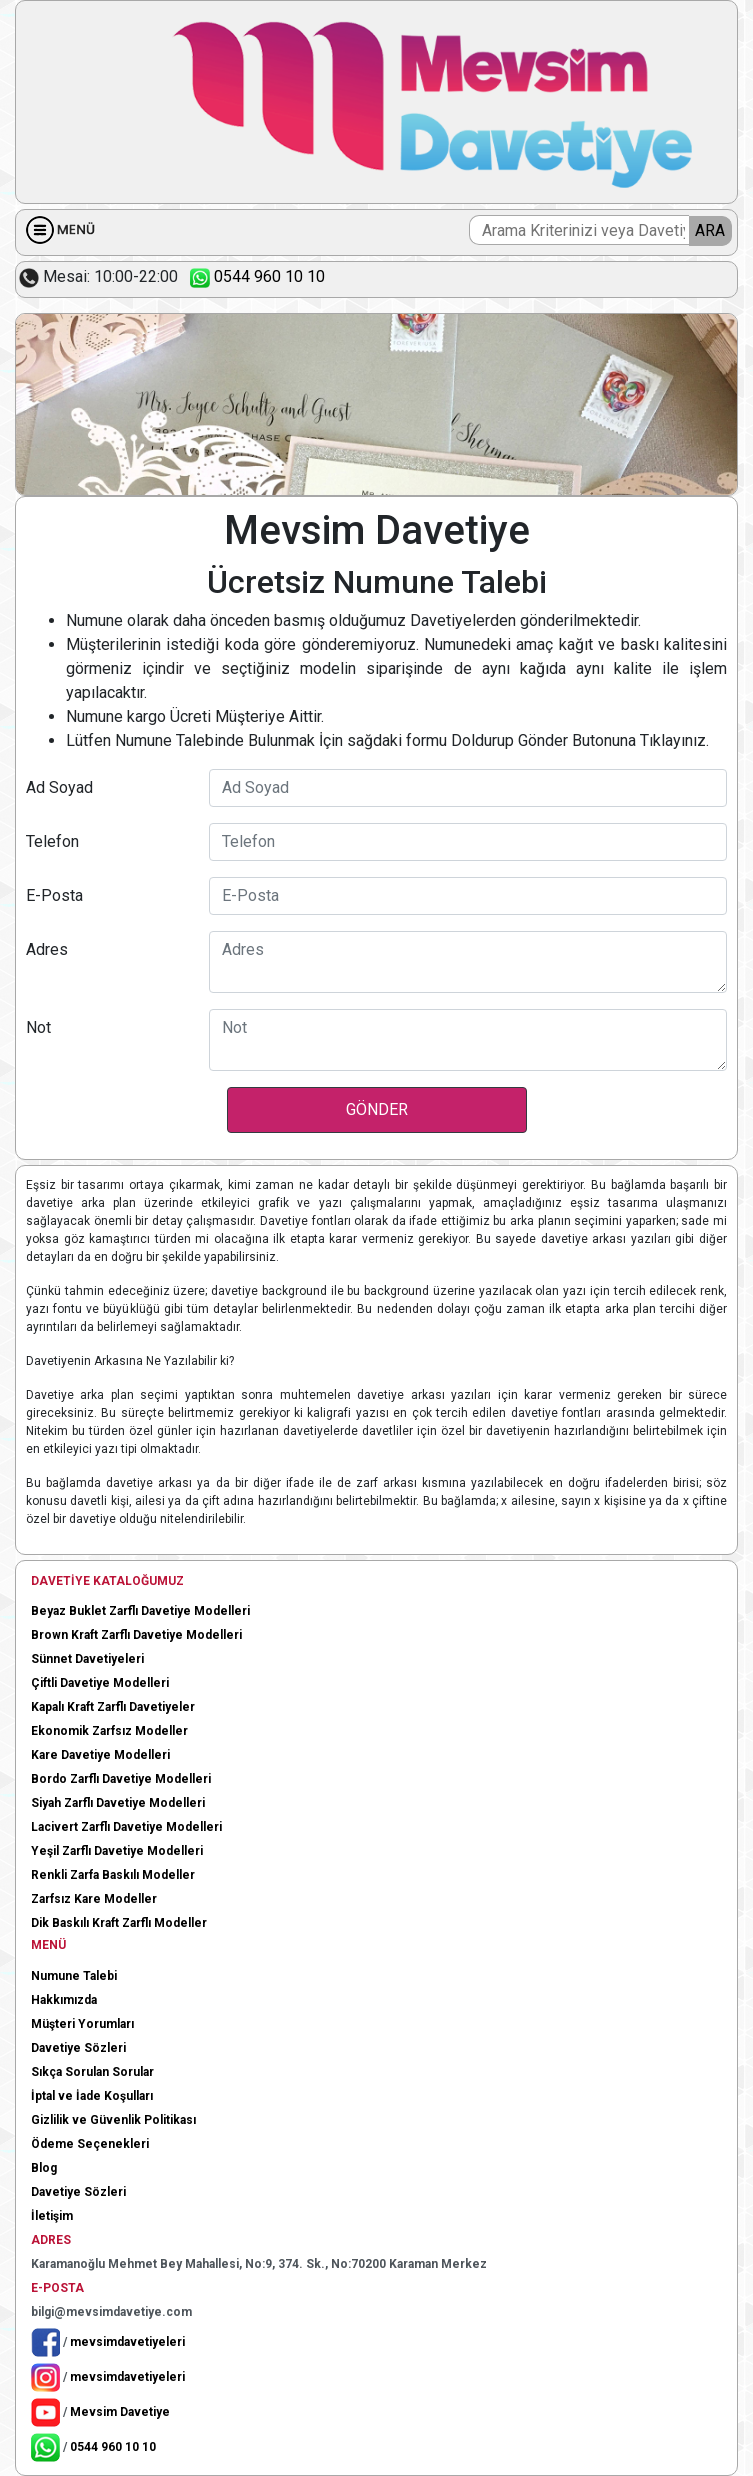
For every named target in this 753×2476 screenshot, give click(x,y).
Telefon (52, 841)
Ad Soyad (59, 787)
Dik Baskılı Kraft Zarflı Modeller (119, 1923)
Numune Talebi (74, 1976)
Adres (47, 949)
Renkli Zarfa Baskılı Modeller (113, 1875)
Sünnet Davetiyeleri (87, 1659)
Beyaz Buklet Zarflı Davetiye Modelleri (140, 1611)
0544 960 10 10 (253, 276)
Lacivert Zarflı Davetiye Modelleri (126, 1827)
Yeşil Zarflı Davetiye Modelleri (117, 1851)
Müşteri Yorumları (82, 2024)
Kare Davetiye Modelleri (100, 1755)
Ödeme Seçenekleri (90, 2144)
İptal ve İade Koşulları (92, 2096)
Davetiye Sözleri (78, 2048)
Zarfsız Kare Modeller (94, 1899)
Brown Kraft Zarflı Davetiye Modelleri (136, 1635)
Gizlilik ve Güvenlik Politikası (113, 2120)
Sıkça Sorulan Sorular (92, 2072)
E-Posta (54, 895)
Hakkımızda (64, 2000)
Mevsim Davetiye (120, 2411)
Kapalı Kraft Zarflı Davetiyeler (113, 1707)
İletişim (52, 2216)
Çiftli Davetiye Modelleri (100, 1683)
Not (38, 1027)
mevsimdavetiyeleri (127, 2341)
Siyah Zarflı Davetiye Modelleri (118, 1803)
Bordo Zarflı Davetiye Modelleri (121, 1779)
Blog (44, 2168)
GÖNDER (377, 1109)
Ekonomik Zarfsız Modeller (109, 1731)
